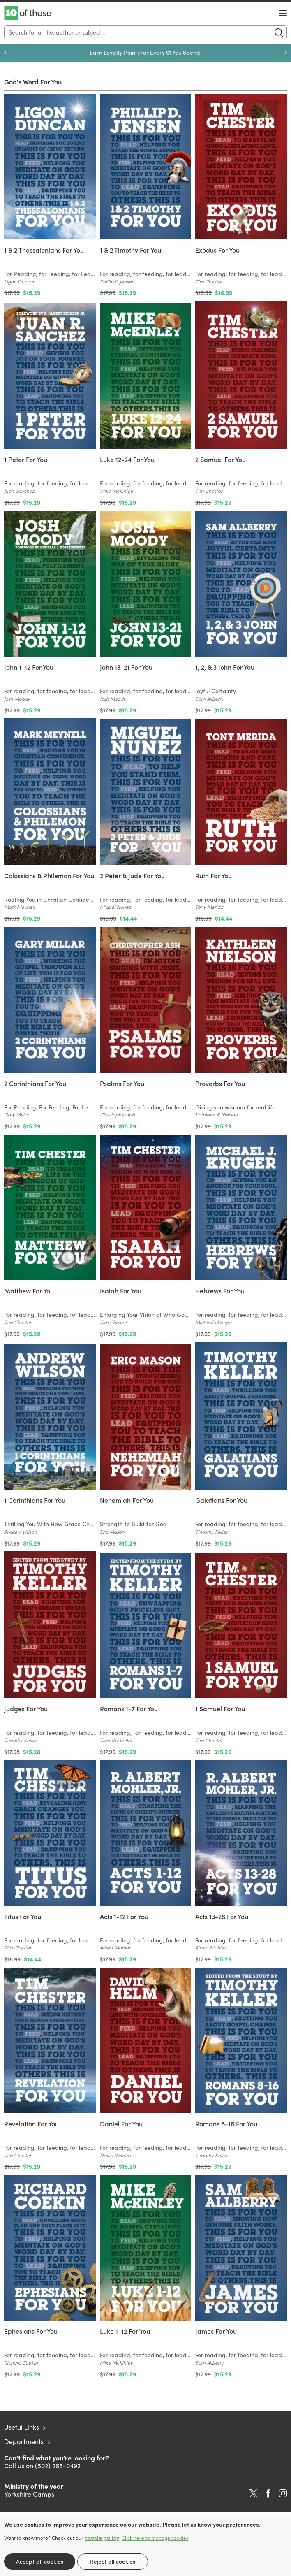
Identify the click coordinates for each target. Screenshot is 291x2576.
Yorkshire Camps (29, 2494)
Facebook (268, 2493)
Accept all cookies (39, 2561)
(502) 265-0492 (58, 2465)
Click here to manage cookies (155, 2538)
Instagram (283, 2493)
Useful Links (21, 2427)
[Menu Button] (283, 13)
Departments (24, 2441)
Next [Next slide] (285, 53)
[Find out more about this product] (49, 265)
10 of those (27, 13)
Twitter (253, 2493)
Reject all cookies (112, 2561)
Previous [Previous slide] (5, 53)
